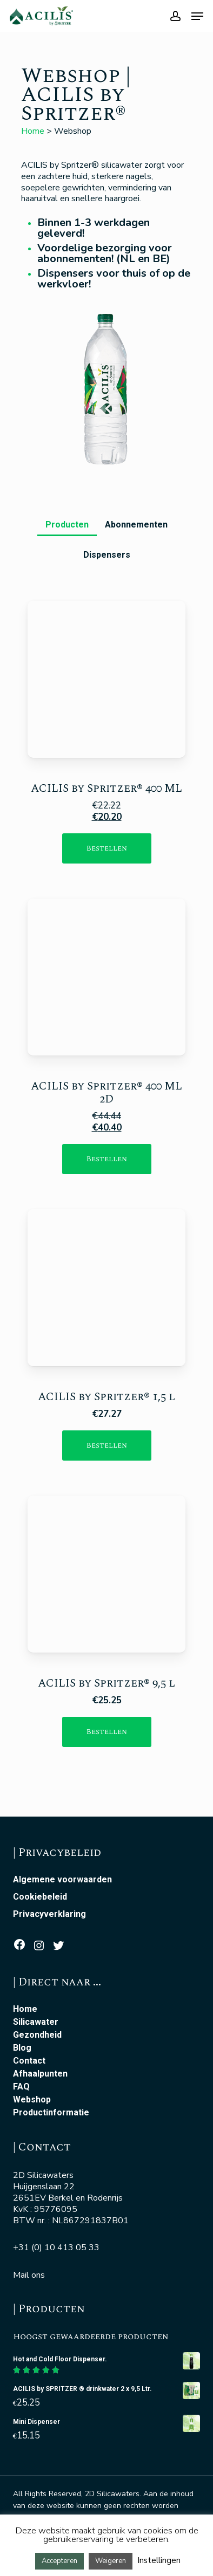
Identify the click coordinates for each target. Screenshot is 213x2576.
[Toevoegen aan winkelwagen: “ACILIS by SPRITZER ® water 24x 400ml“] (106, 848)
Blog (22, 2048)
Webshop (32, 2099)
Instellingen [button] (159, 2560)
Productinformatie (51, 2112)
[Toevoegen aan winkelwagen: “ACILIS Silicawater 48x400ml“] (106, 1159)
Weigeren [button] (110, 2561)
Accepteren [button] (59, 2561)
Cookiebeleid (40, 1897)
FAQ (21, 2086)
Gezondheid (37, 2035)
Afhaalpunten (40, 2074)
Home (32, 131)
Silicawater (35, 2022)
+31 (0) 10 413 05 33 (56, 2247)
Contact (29, 2061)
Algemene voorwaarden (62, 1879)
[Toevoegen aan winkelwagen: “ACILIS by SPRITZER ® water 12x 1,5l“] (106, 1445)
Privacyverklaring (49, 1914)
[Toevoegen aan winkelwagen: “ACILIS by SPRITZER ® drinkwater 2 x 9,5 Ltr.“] (106, 1732)
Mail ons (29, 2275)
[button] (67, 520)
